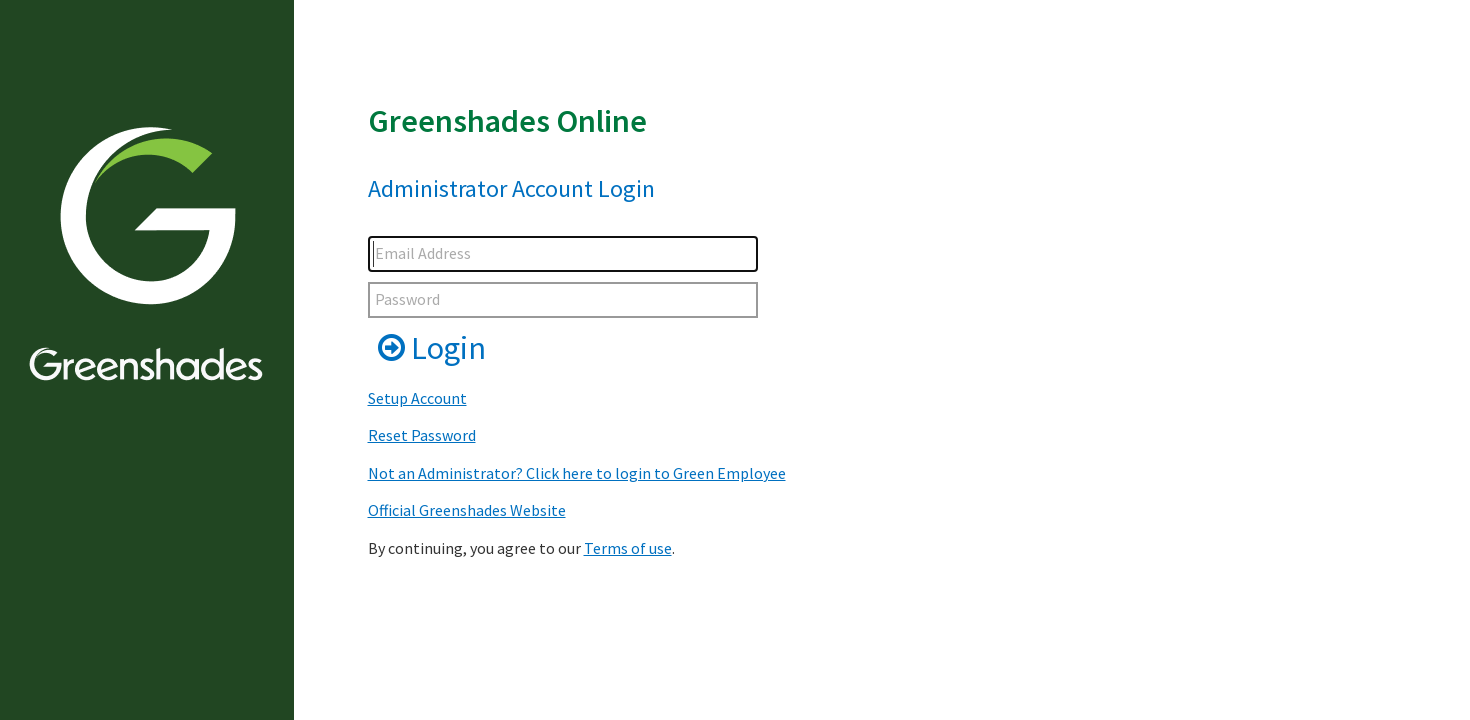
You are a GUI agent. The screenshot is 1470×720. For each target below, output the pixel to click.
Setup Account (417, 398)
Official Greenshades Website (467, 510)
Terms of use (628, 548)
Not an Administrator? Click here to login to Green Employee (577, 473)
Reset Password (422, 435)
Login (432, 348)
